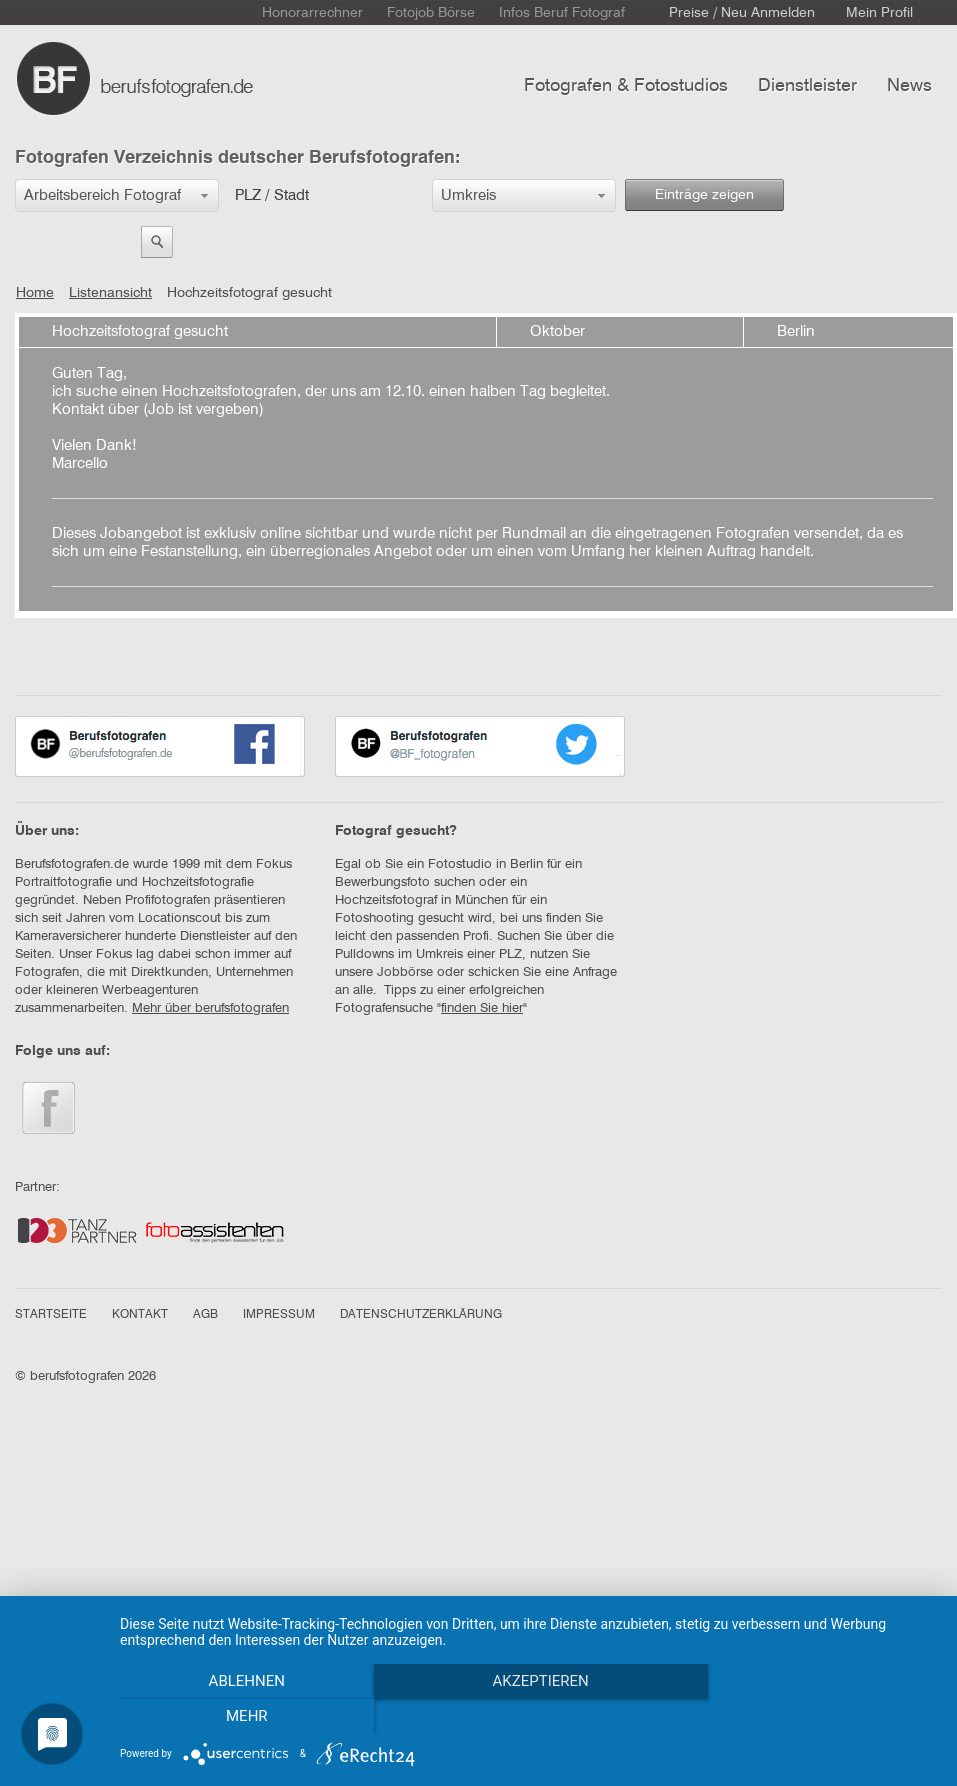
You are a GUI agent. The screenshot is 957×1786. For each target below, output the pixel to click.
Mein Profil (879, 13)
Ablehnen (242, 1717)
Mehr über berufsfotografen (210, 1008)
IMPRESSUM (279, 1315)
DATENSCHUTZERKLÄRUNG (421, 1315)
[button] (117, 195)
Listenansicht (110, 293)
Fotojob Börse (431, 13)
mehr (815, 1717)
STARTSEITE (51, 1315)
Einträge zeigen (704, 195)
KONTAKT (140, 1315)
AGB (205, 1315)
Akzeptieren (528, 1717)
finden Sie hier (482, 1008)
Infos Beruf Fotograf (562, 13)
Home (35, 293)
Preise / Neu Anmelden (742, 13)
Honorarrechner (312, 13)
